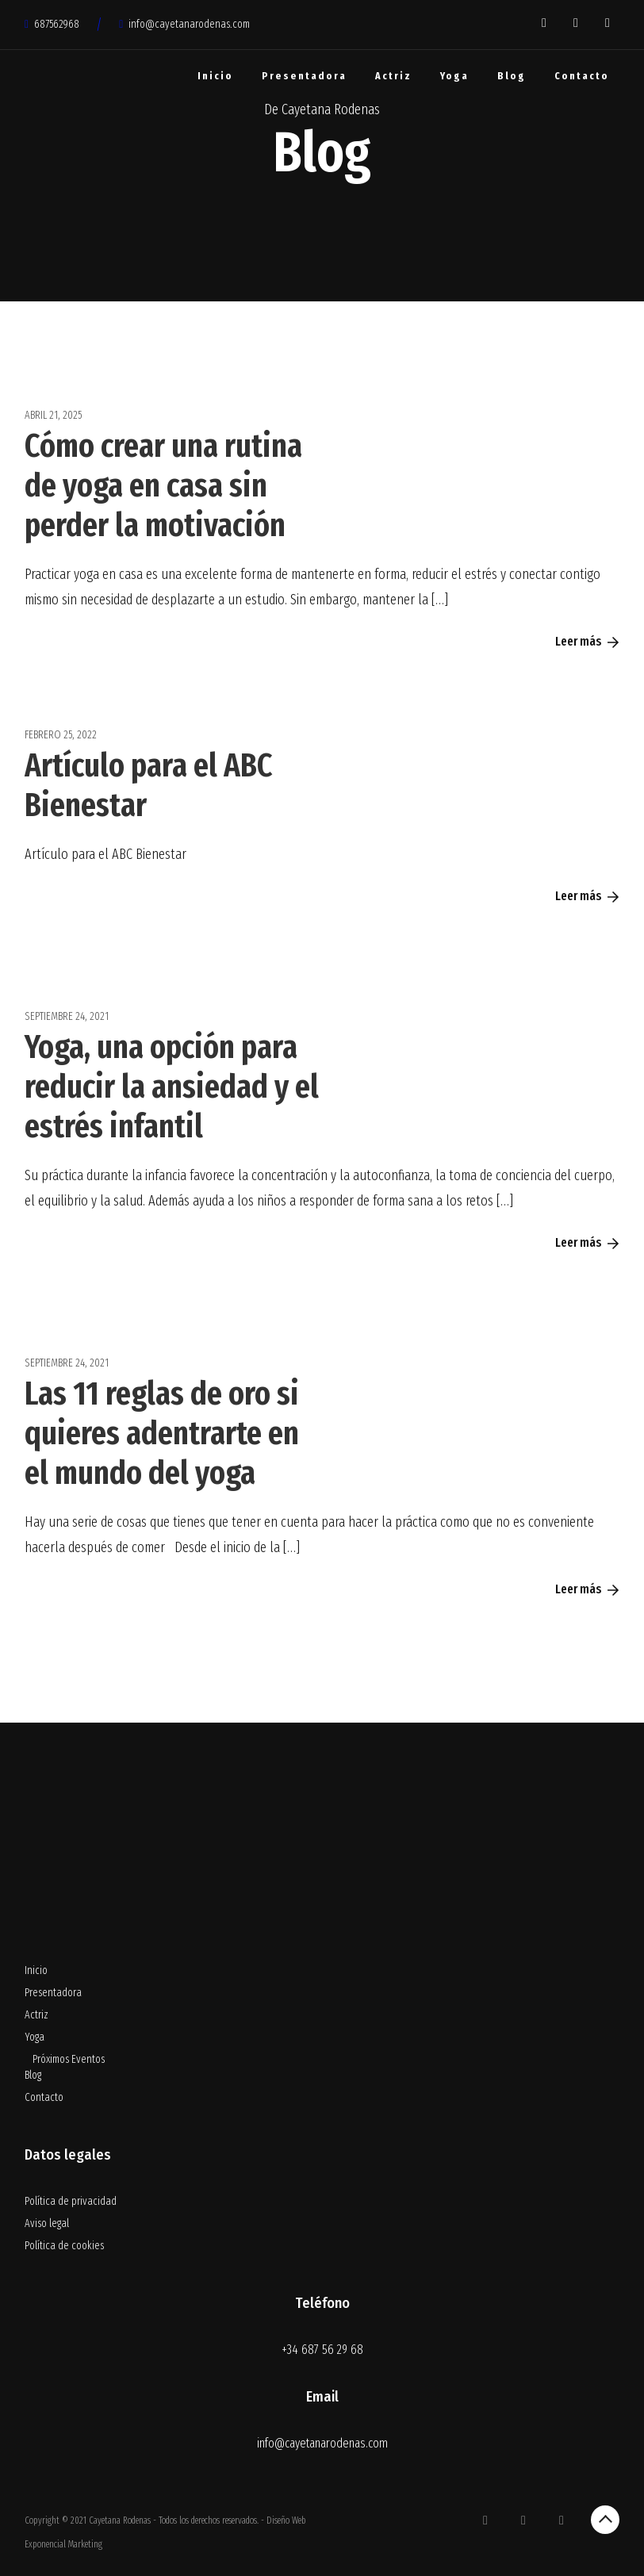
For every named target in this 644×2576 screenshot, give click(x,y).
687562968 (52, 24)
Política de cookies (64, 2245)
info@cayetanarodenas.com (184, 24)
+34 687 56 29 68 (322, 2349)
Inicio (215, 76)
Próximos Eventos (69, 2059)
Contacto (581, 76)
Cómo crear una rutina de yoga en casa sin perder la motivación (163, 485)
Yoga (454, 76)
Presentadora (304, 76)
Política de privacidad (71, 2201)
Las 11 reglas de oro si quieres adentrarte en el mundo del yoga (162, 1433)
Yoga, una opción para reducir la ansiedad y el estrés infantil (172, 1086)
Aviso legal (47, 2223)
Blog (511, 76)
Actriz (393, 76)
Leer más (587, 641)
